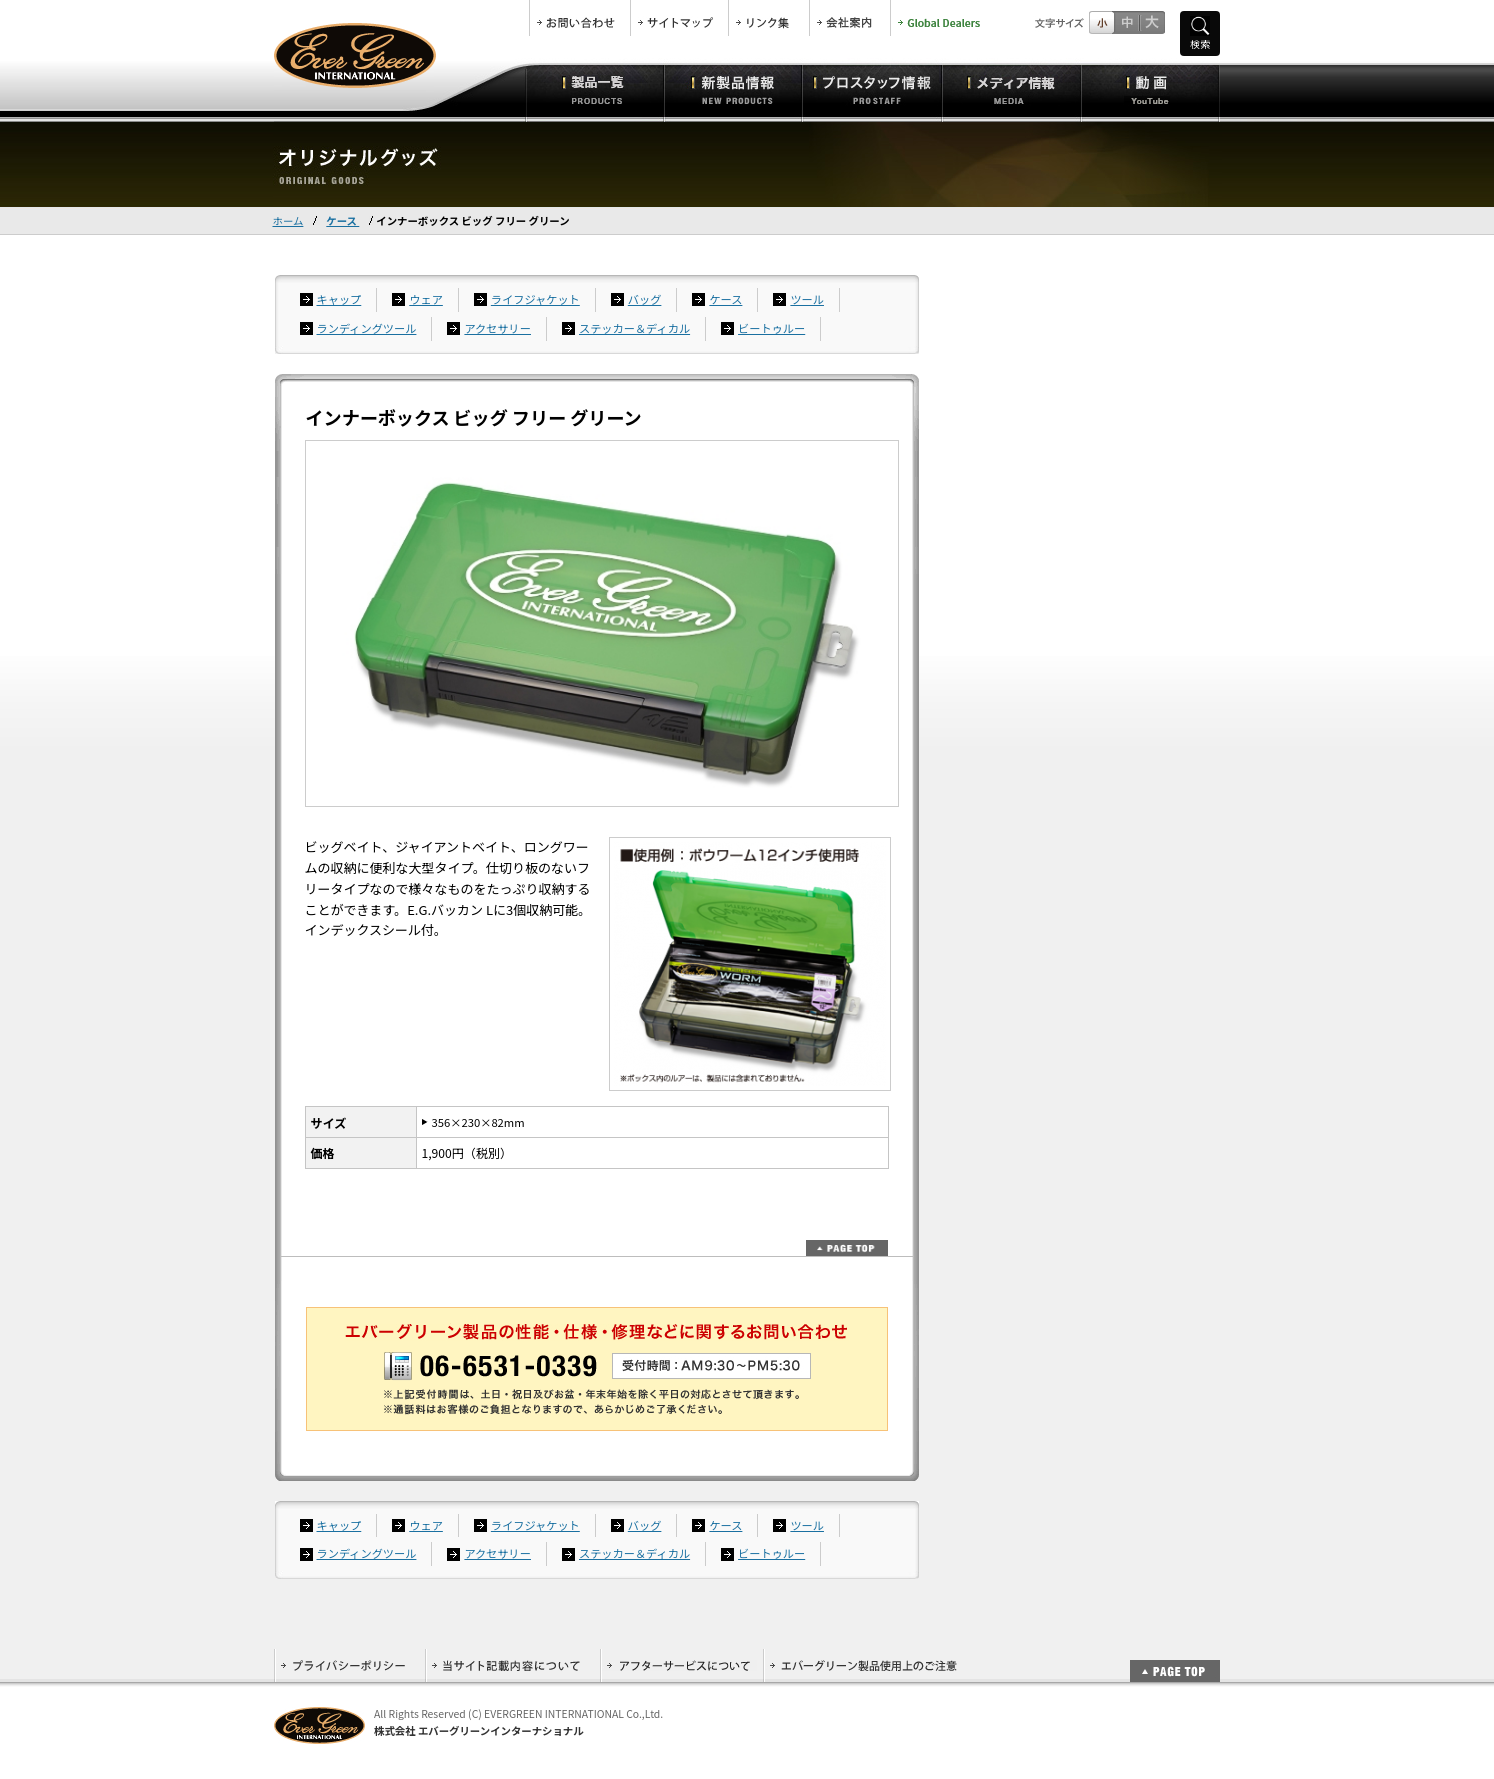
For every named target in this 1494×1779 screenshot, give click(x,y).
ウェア (426, 299)
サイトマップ (679, 18)
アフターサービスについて (681, 1665)
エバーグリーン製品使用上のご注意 (863, 1665)
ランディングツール (367, 328)
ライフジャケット (535, 299)
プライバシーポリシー (349, 1665)
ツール (807, 299)
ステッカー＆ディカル (634, 328)
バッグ (645, 299)
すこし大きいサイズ (1126, 22)
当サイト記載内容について (512, 1665)
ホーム (288, 220)
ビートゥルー (771, 328)
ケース (342, 220)
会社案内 (850, 18)
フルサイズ (1151, 22)
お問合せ (580, 18)
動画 (1150, 90)
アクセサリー (497, 328)
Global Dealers (941, 18)
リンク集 (769, 18)
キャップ (339, 299)
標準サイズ (1101, 22)
